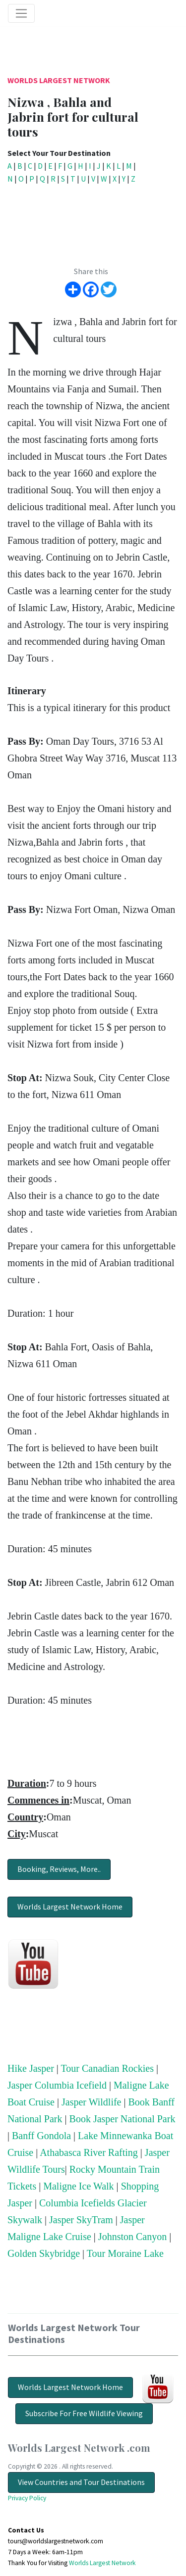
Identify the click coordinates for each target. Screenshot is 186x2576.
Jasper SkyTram (81, 2219)
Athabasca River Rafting (89, 2152)
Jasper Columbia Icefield (57, 2085)
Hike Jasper (30, 2068)
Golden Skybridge (43, 2253)
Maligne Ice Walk (78, 2186)
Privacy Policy (27, 2498)
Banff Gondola (41, 2135)
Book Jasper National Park (122, 2118)
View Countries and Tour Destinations (81, 2482)
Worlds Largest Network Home (70, 1906)
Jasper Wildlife (91, 2102)
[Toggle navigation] (21, 13)
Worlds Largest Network (58, 80)
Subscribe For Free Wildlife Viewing (84, 2413)
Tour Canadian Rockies (107, 2068)
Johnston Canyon (132, 2236)
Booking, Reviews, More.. (59, 1869)
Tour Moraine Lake (125, 2253)
